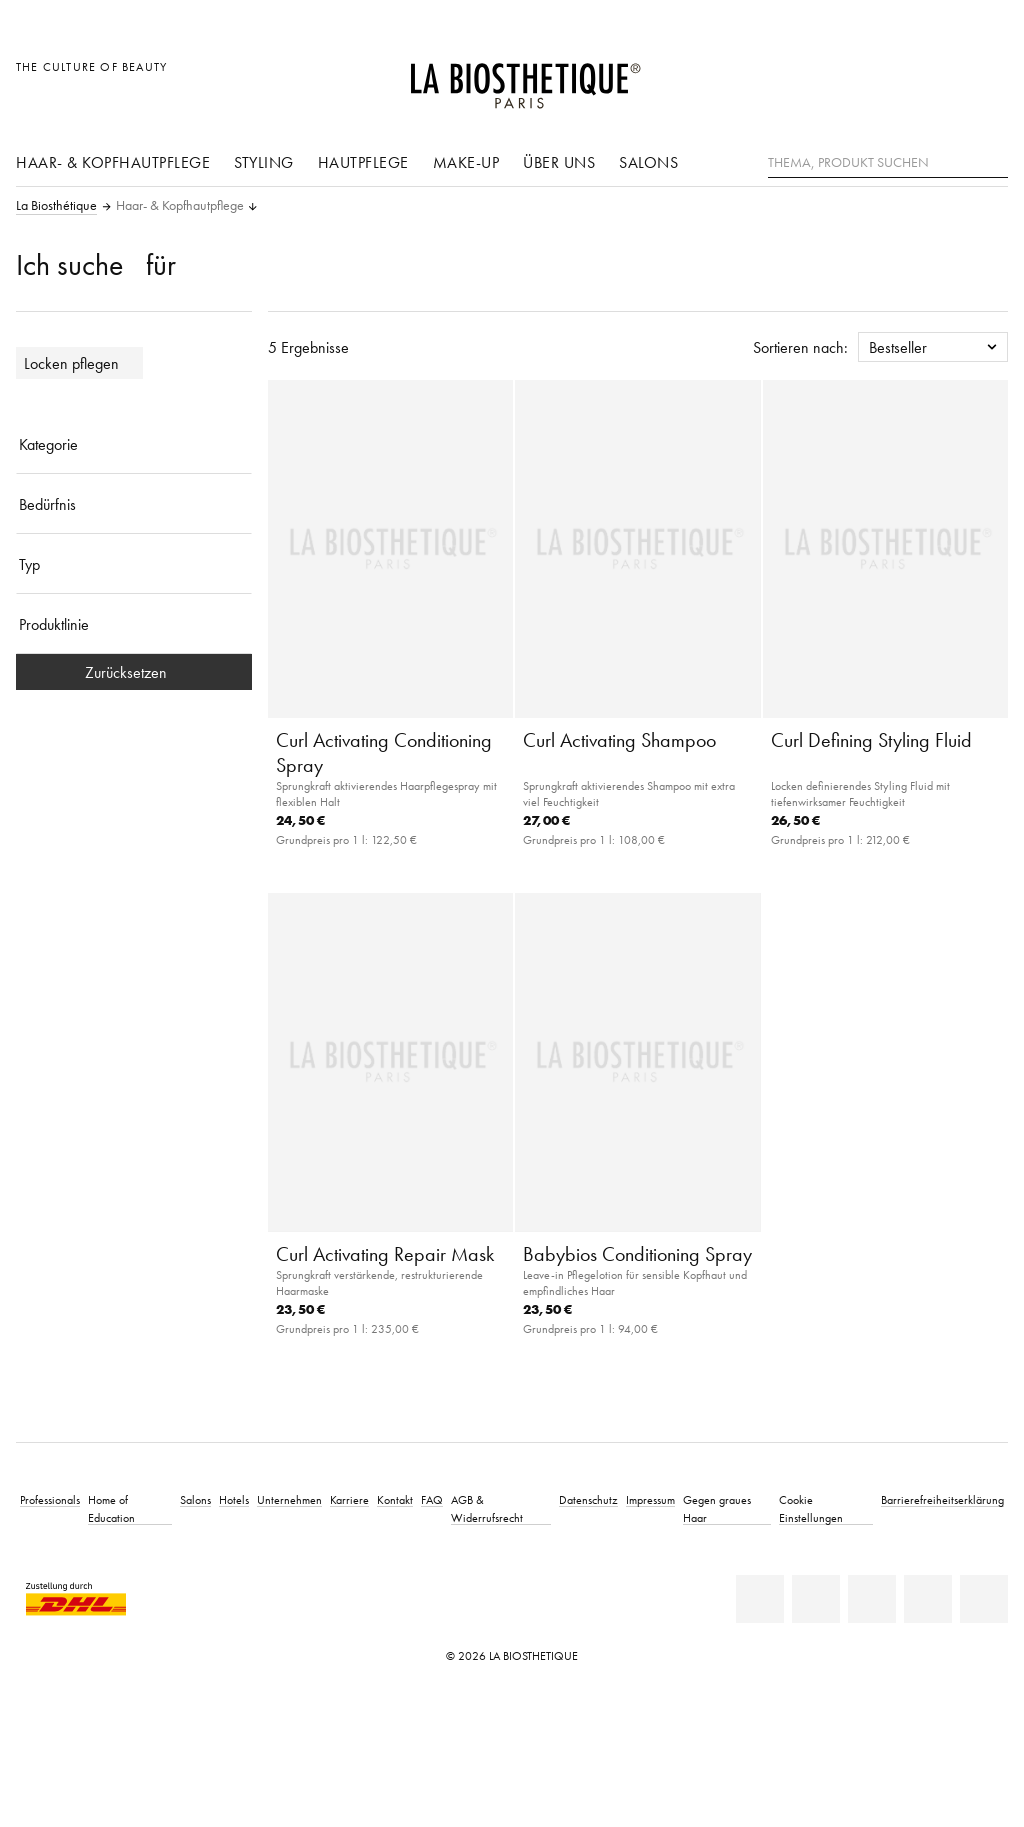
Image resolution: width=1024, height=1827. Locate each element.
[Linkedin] (760, 1599)
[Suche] (993, 160)
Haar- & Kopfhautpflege (113, 162)
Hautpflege (363, 162)
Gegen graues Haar (717, 1508)
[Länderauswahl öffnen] (896, 77)
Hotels (234, 1499)
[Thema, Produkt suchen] (888, 163)
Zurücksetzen (134, 672)
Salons (648, 162)
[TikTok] (984, 1599)
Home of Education (111, 1508)
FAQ (432, 1499)
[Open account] (942, 77)
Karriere (349, 1499)
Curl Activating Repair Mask (385, 1254)
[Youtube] (872, 1599)
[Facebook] (816, 1599)
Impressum (650, 1499)
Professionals (50, 1499)
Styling (264, 162)
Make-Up (466, 162)
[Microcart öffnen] (987, 77)
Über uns (559, 162)
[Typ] (134, 564)
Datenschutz (588, 1499)
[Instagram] (928, 1599)
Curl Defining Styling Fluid (871, 740)
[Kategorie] (134, 444)
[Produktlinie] (134, 624)
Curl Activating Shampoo (619, 740)
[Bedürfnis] (134, 504)
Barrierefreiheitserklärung (942, 1499)
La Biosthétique (56, 206)
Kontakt (395, 1499)
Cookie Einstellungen (811, 1508)
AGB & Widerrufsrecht (487, 1508)
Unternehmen (289, 1499)
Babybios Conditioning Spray (637, 1254)
